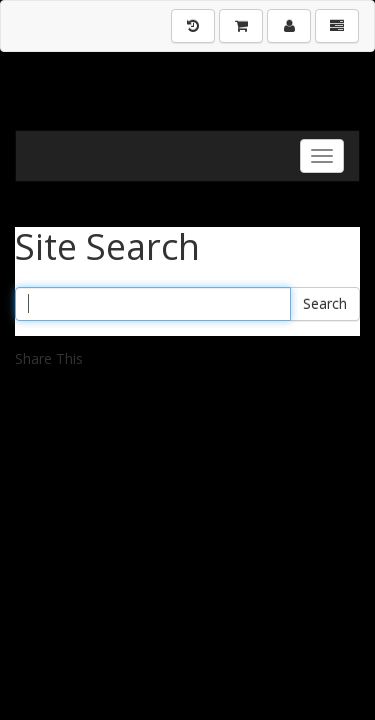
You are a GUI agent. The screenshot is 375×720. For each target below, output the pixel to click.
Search (325, 303)
